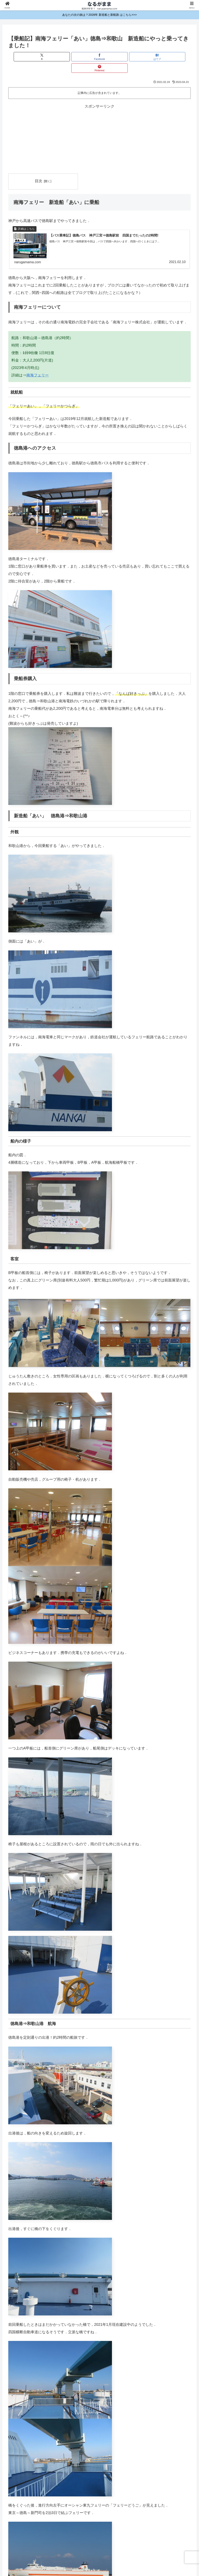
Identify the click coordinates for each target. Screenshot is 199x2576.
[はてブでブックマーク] (115, 56)
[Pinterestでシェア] (145, 56)
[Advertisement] (99, 128)
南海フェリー (37, 363)
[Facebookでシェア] (84, 56)
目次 (40, 169)
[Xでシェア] (53, 56)
